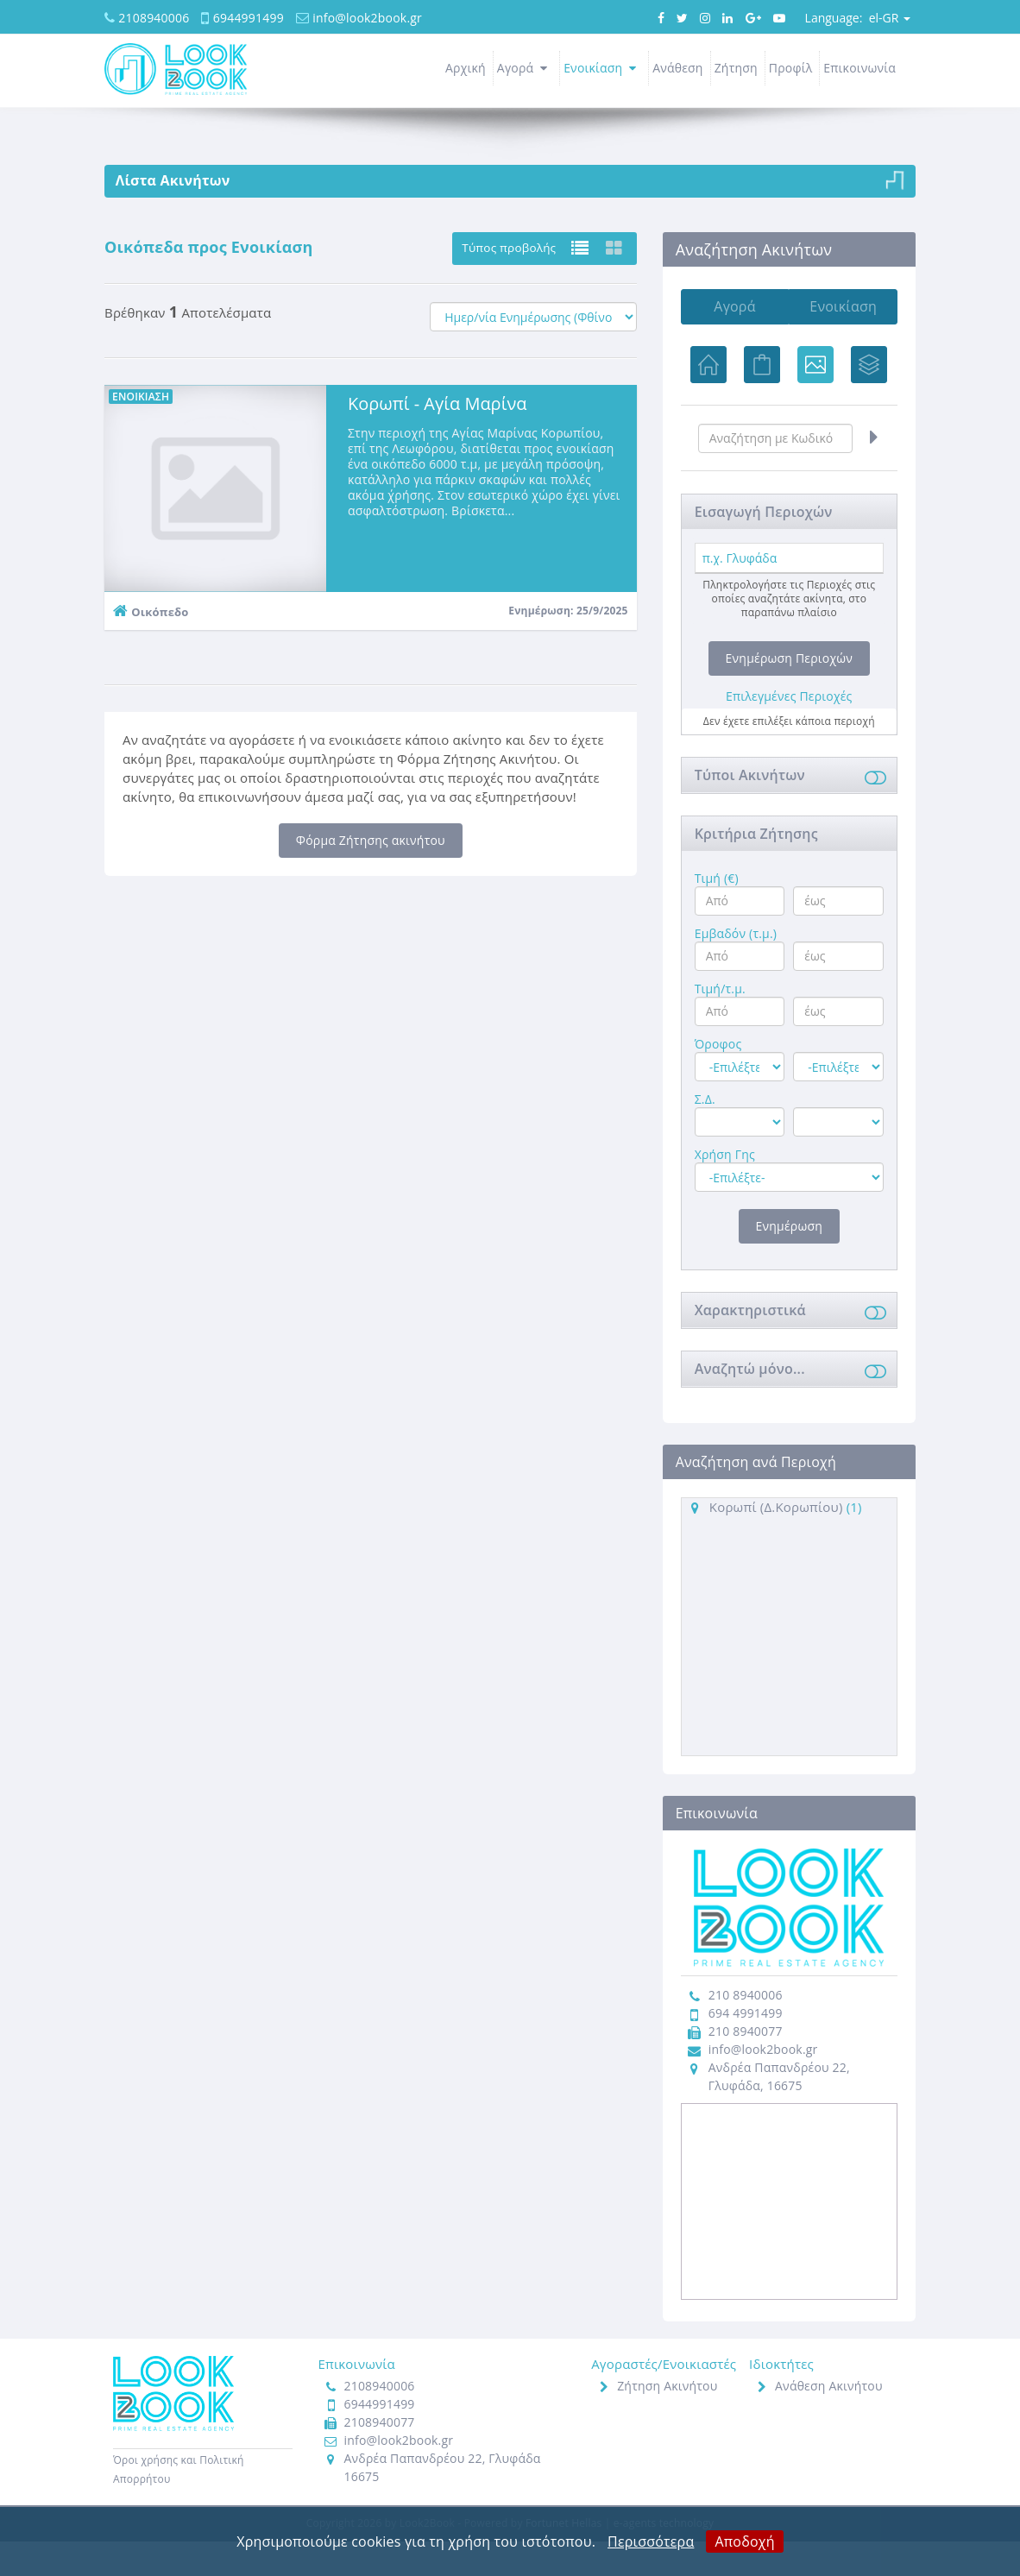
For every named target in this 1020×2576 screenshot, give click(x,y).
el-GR (857, 17)
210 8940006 (745, 2029)
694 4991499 (745, 2047)
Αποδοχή (744, 2541)
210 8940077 (745, 2065)
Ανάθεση (677, 68)
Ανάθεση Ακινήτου (829, 2420)
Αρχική (465, 68)
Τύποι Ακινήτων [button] (750, 808)
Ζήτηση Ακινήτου (667, 2420)
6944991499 (248, 17)
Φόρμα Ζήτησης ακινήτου (370, 840)
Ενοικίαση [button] (602, 68)
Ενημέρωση (789, 1259)
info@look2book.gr (367, 17)
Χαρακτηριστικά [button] (750, 1343)
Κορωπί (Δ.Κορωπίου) (776, 1540)
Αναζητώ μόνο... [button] (750, 1402)
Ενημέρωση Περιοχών (789, 691)
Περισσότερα (651, 2541)
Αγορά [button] (524, 68)
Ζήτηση (736, 68)
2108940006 (153, 17)
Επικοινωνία (859, 68)
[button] (872, 811)
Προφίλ (791, 68)
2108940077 (379, 2456)
